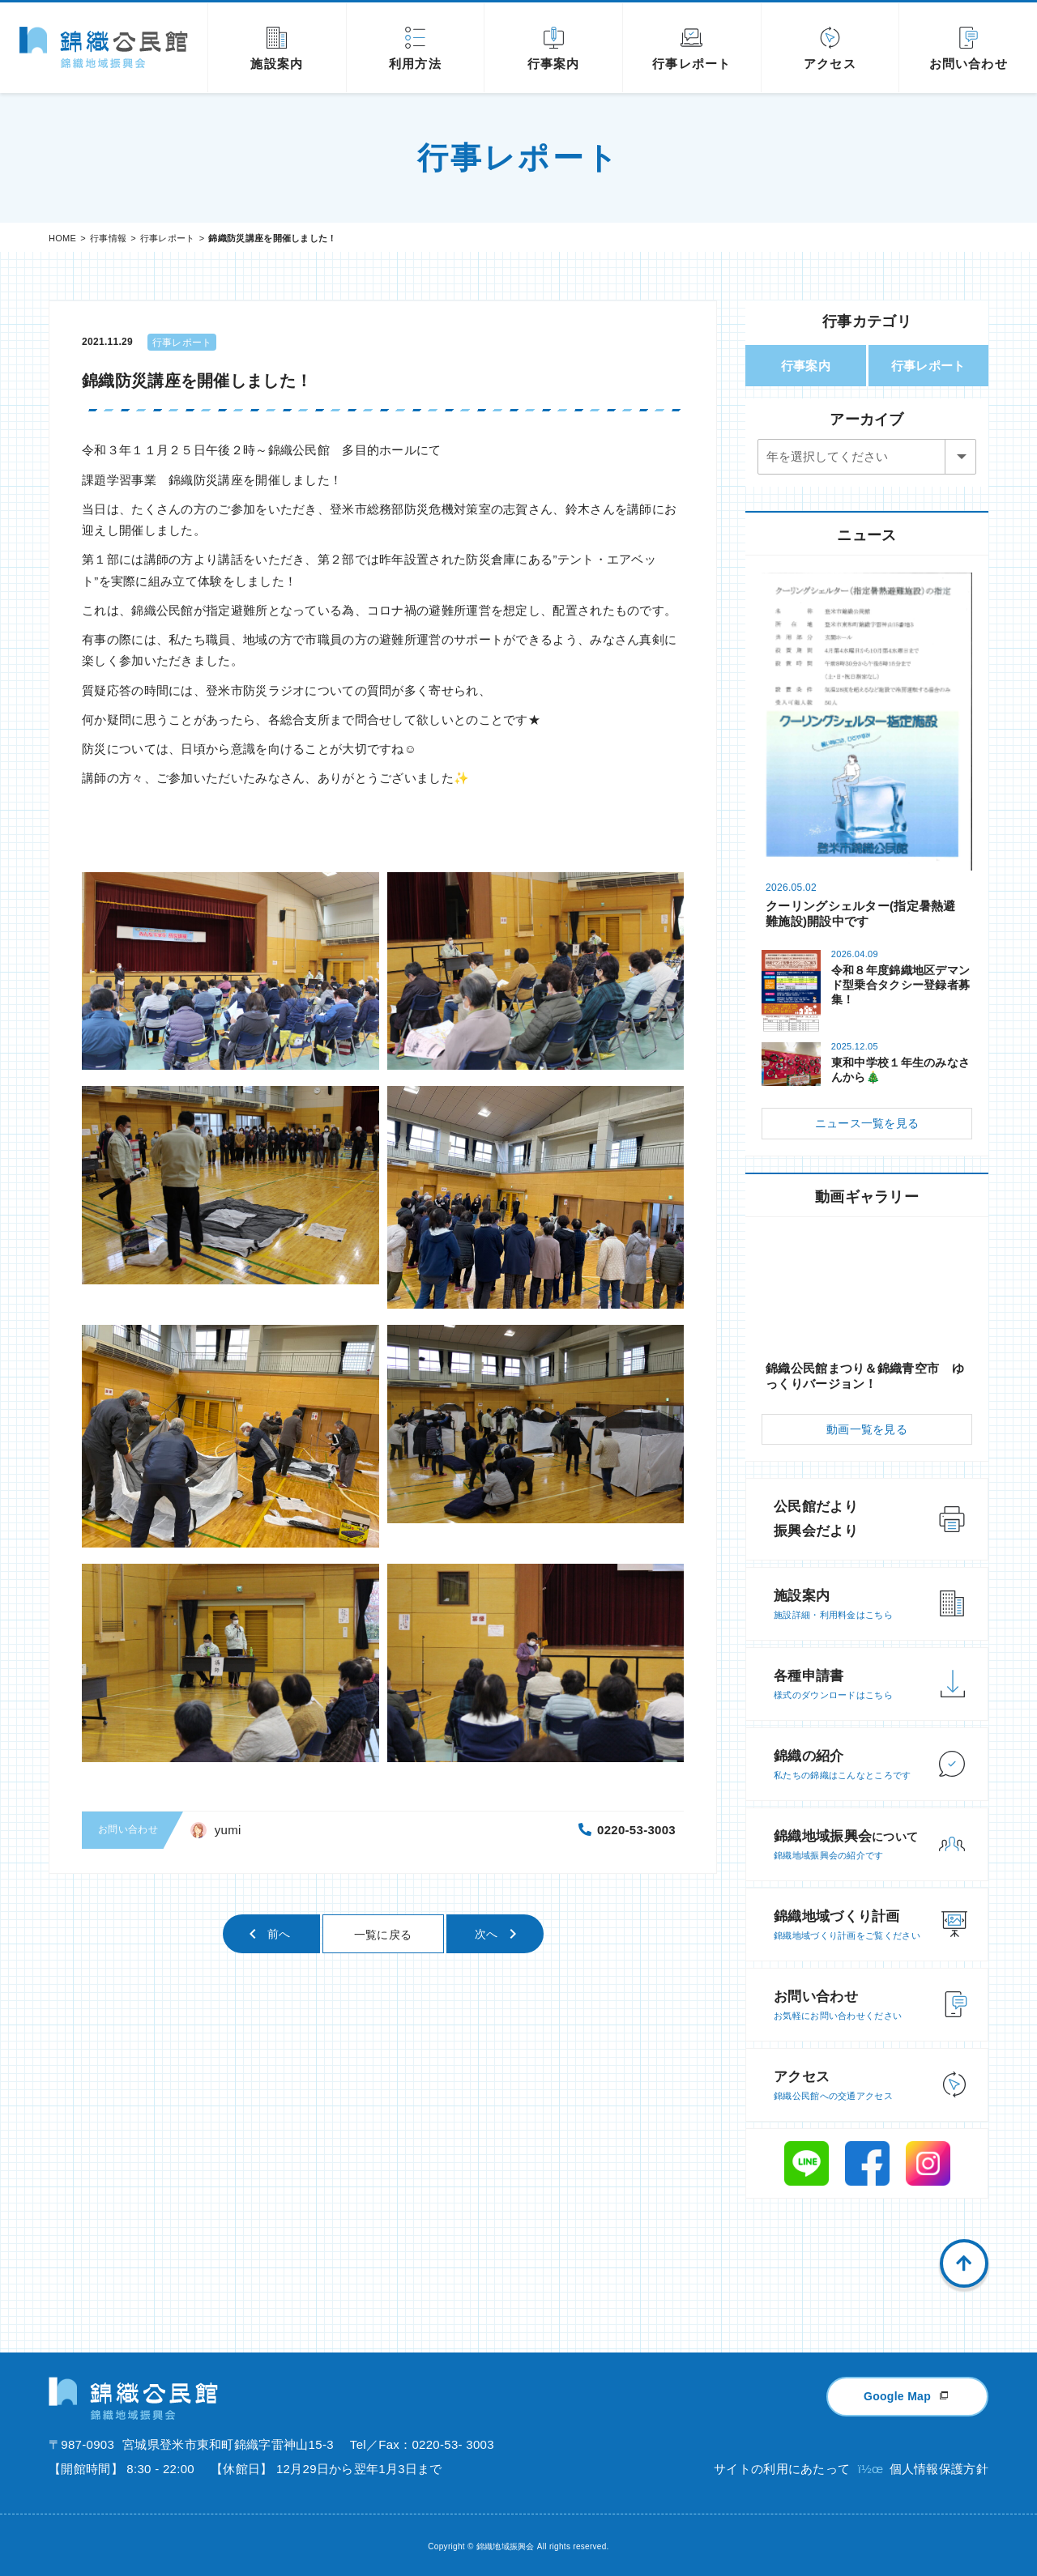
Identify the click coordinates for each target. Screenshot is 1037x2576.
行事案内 (805, 366)
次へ (486, 1933)
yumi (228, 1830)
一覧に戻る (383, 1934)
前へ (279, 1933)
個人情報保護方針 (939, 2469)
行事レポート (167, 238)
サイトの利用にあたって (782, 2469)
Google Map (897, 2396)
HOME (62, 238)
